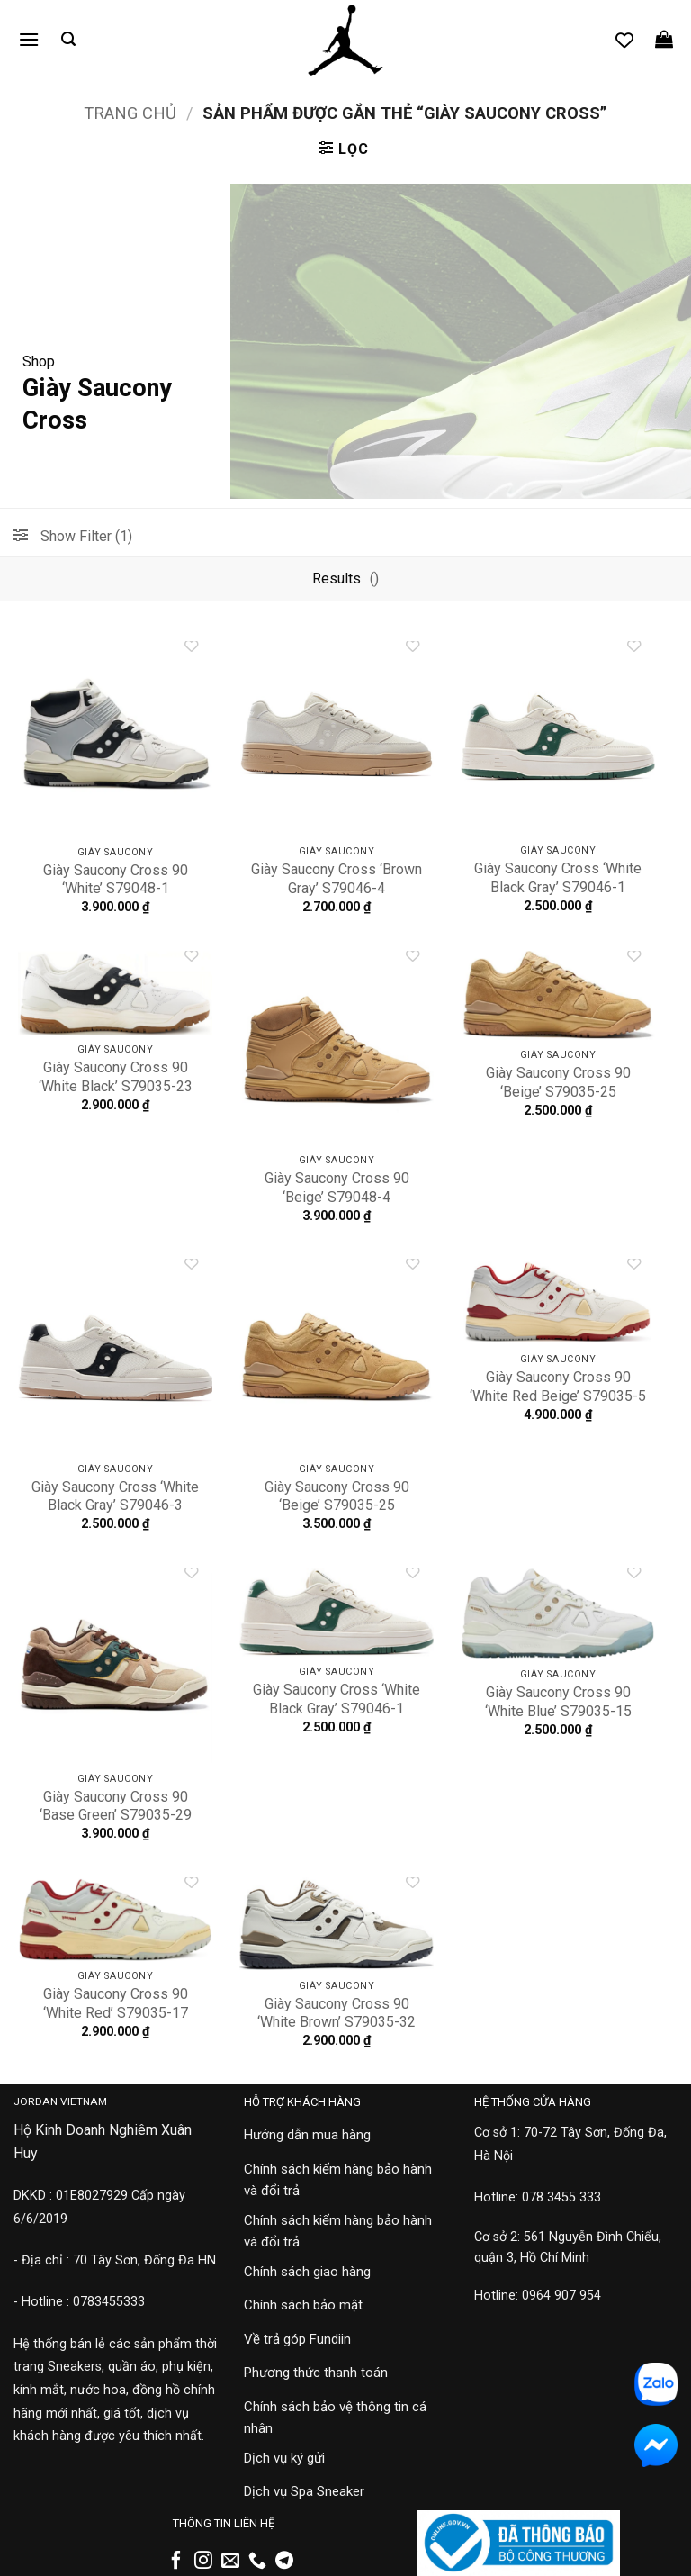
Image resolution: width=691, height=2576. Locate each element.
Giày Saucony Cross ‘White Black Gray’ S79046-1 (558, 878)
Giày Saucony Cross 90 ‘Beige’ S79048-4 (337, 1188)
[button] (28, 39)
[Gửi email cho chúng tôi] (230, 2561)
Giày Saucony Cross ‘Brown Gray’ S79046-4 (336, 879)
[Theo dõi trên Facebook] (176, 2561)
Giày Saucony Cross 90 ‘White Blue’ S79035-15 (558, 1702)
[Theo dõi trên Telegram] (284, 2561)
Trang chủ (130, 113)
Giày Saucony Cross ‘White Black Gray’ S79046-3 (115, 1496)
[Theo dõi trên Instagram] (203, 2561)
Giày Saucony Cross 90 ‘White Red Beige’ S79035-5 (558, 1387)
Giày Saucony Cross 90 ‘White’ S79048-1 (115, 880)
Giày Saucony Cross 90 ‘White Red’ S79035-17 (115, 2003)
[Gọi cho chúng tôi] (257, 2561)
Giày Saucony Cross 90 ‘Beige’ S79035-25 (558, 1082)
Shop (38, 361)
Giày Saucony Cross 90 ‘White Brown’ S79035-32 (336, 2013)
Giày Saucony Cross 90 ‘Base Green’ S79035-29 (116, 1806)
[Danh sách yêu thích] (624, 39)
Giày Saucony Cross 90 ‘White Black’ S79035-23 (116, 1077)
